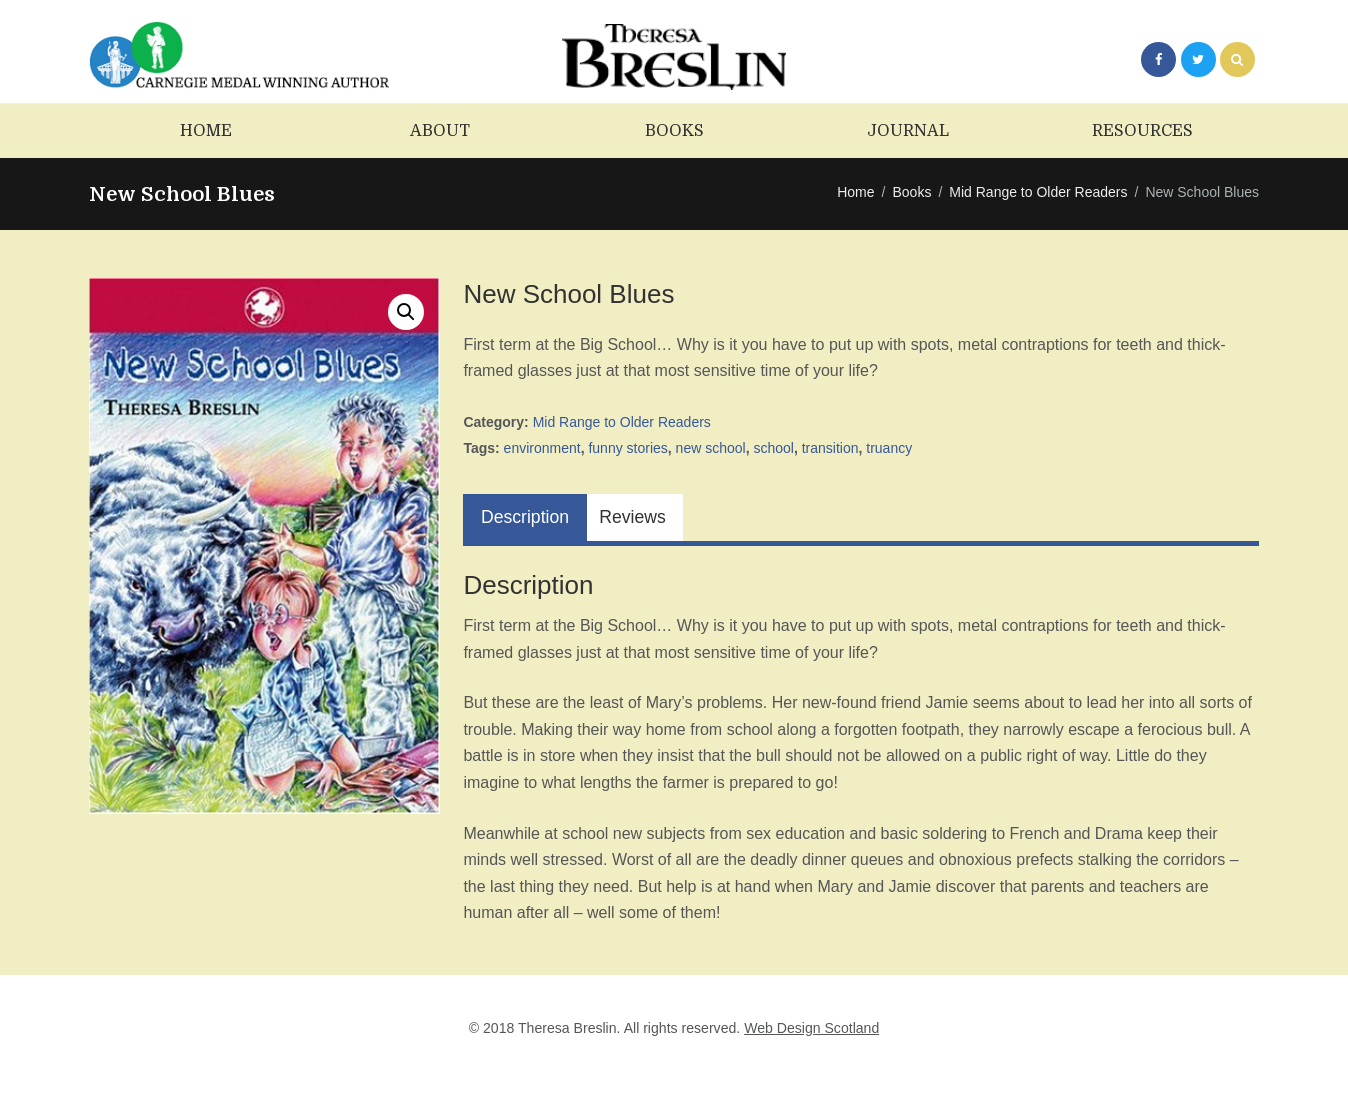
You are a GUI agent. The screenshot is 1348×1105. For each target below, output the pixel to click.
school (773, 448)
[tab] (524, 517)
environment (542, 448)
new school (711, 448)
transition (830, 448)
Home (855, 192)
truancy (889, 448)
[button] (406, 312)
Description (525, 517)
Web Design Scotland (811, 1028)
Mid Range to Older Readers (1038, 192)
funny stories (627, 448)
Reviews (632, 517)
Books (911, 192)
